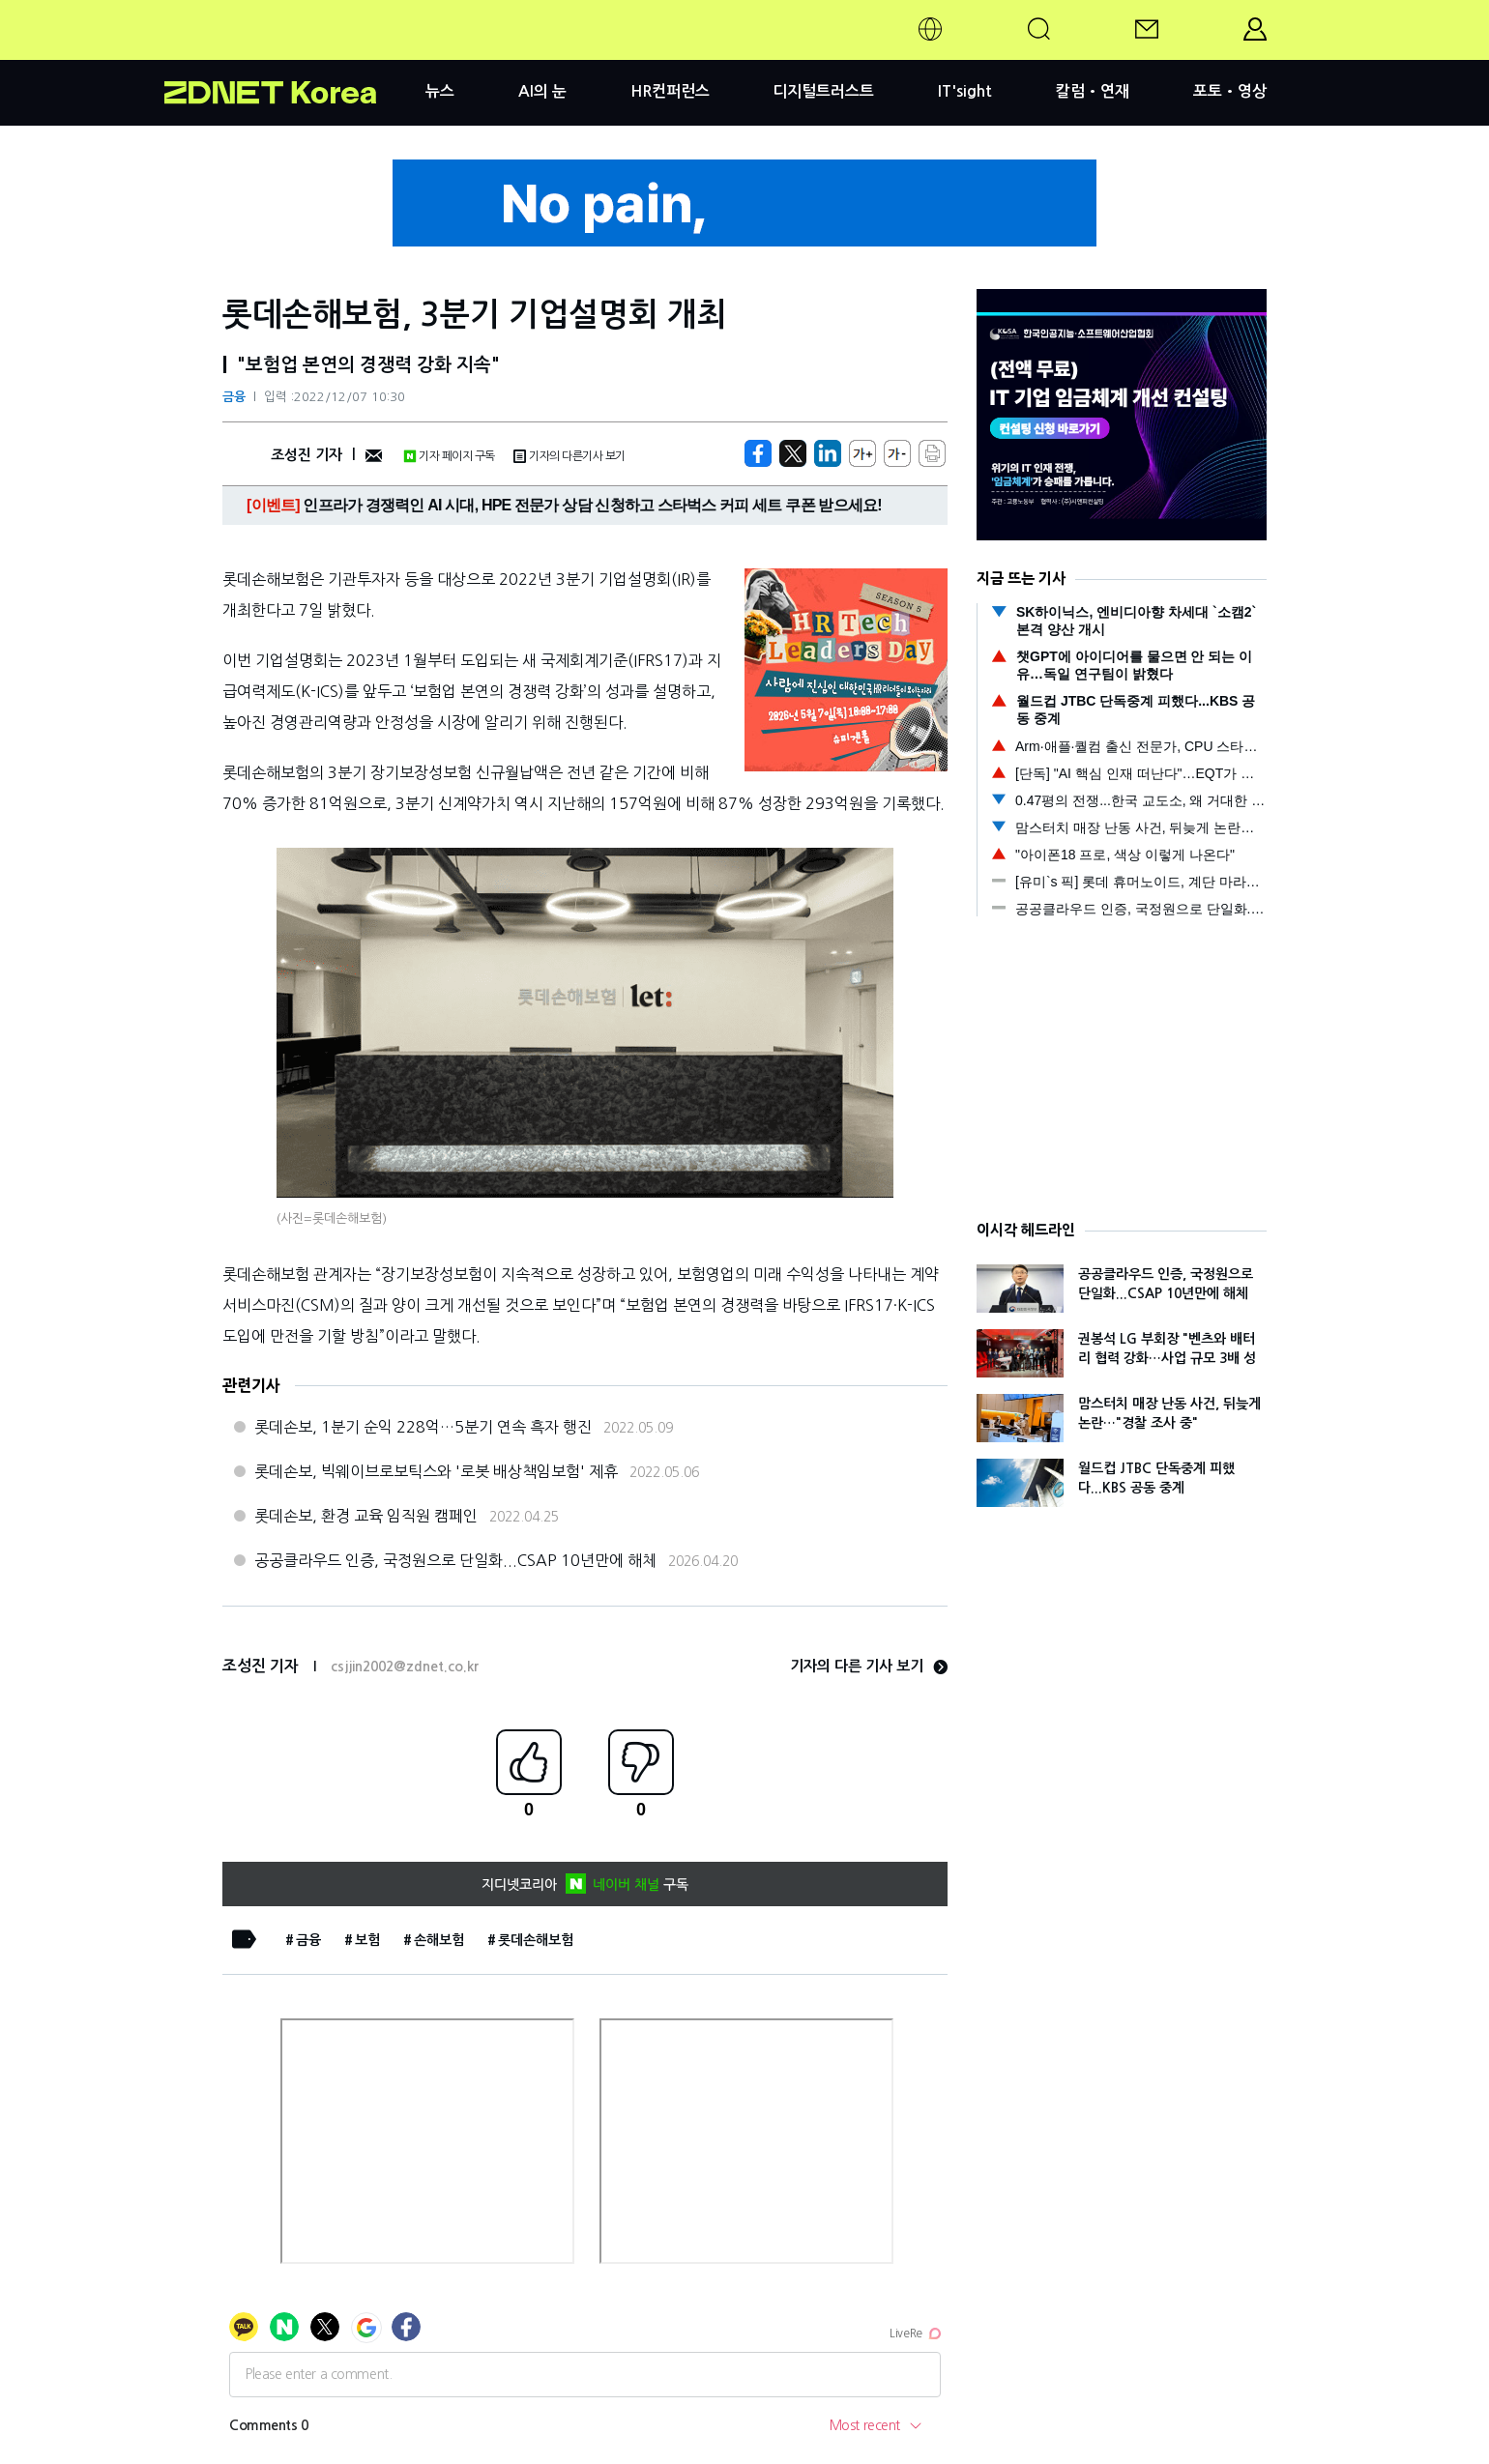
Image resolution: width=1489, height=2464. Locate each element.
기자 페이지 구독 (449, 456)
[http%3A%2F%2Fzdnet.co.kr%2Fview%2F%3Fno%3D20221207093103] (827, 453)
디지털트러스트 (823, 91)
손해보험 (439, 1940)
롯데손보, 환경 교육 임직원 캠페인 (366, 1515)
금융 (234, 397)
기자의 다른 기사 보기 (869, 1666)
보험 (367, 1940)
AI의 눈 (542, 91)
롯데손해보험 (535, 1940)
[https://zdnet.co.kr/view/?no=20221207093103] (758, 453)
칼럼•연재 (1092, 91)
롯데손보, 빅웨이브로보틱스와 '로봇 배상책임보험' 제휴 (436, 1471)
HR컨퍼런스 (670, 91)
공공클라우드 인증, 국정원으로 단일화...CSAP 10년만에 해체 (455, 1560)
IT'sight (965, 91)
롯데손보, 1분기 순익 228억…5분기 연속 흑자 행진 (423, 1427)
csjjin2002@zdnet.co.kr (405, 1666)
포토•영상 (1230, 91)
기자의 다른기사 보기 (569, 456)
